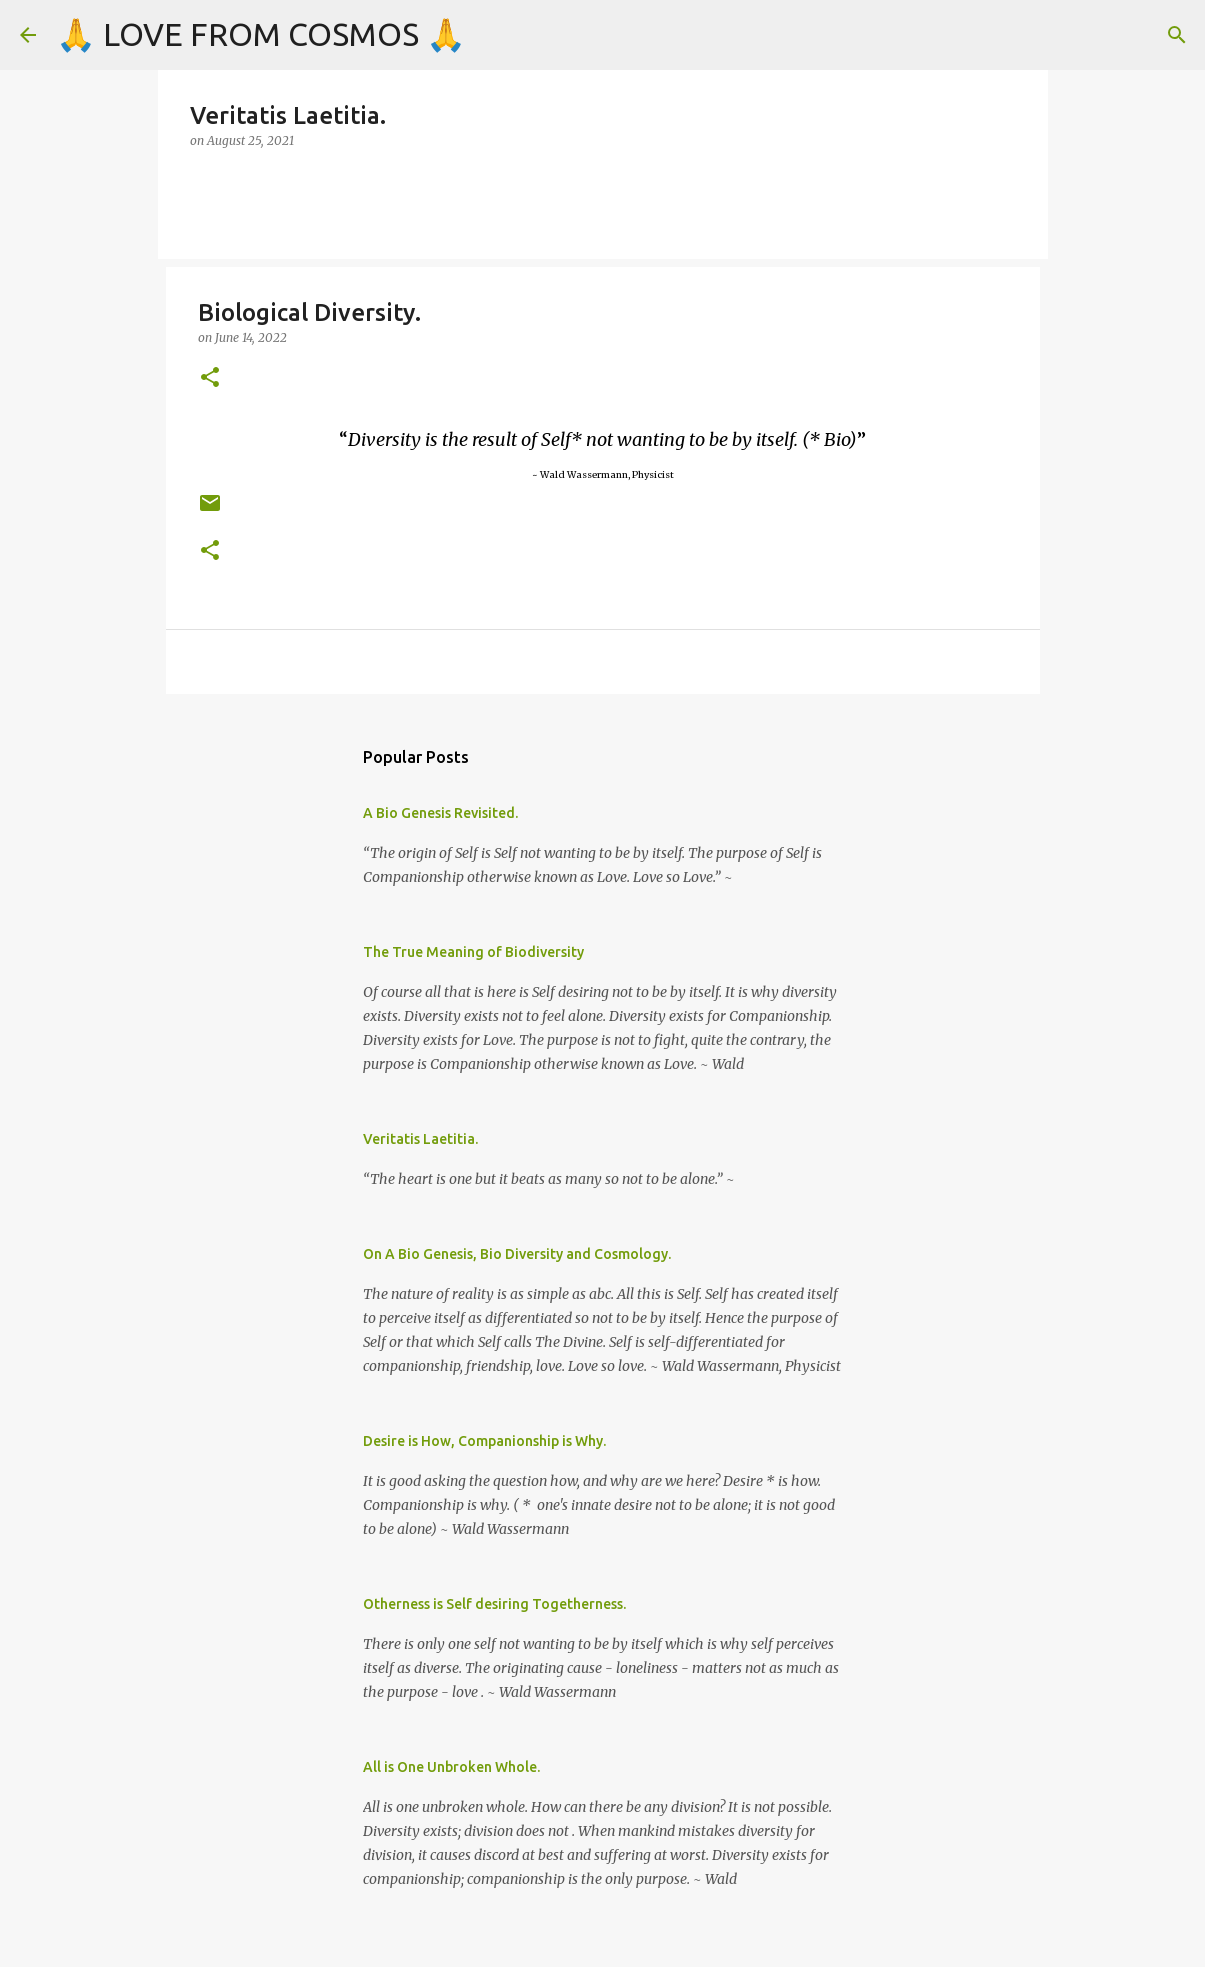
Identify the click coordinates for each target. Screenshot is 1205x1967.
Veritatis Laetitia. (420, 1139)
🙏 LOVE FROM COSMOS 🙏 (261, 34)
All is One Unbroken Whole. (451, 1767)
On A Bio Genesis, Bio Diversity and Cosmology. (517, 1254)
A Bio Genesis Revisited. (440, 813)
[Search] (1177, 35)
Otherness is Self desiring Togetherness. (494, 1604)
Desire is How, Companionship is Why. (484, 1441)
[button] (210, 378)
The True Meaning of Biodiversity (473, 952)
